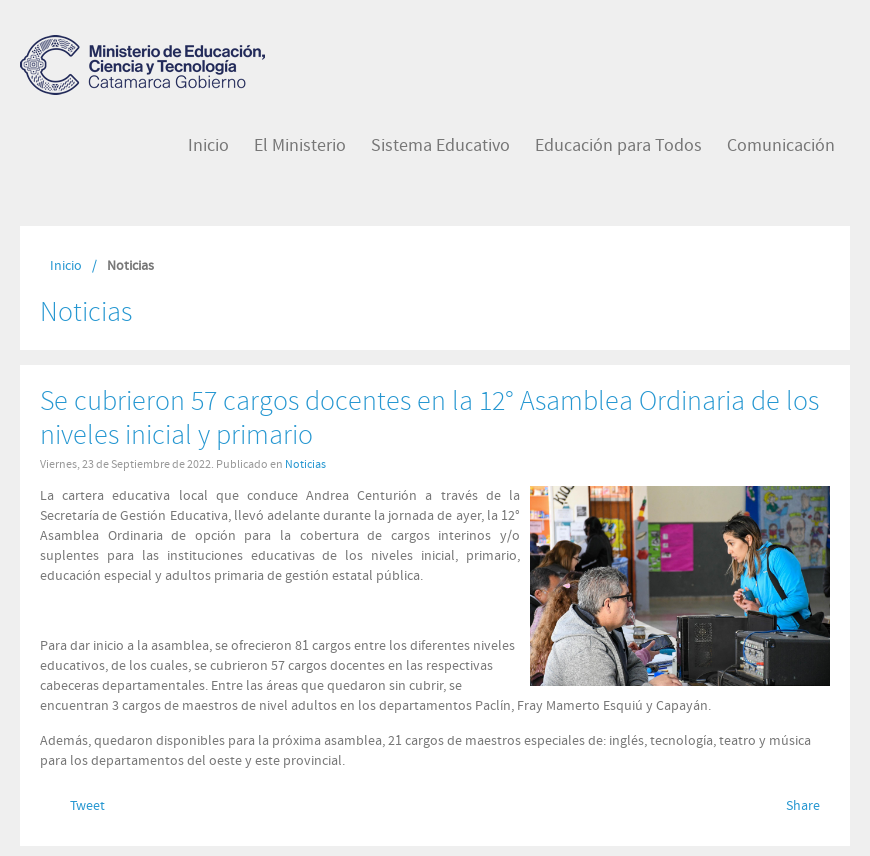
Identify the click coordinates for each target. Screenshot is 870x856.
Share (803, 806)
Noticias (305, 464)
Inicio (66, 266)
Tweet (87, 806)
